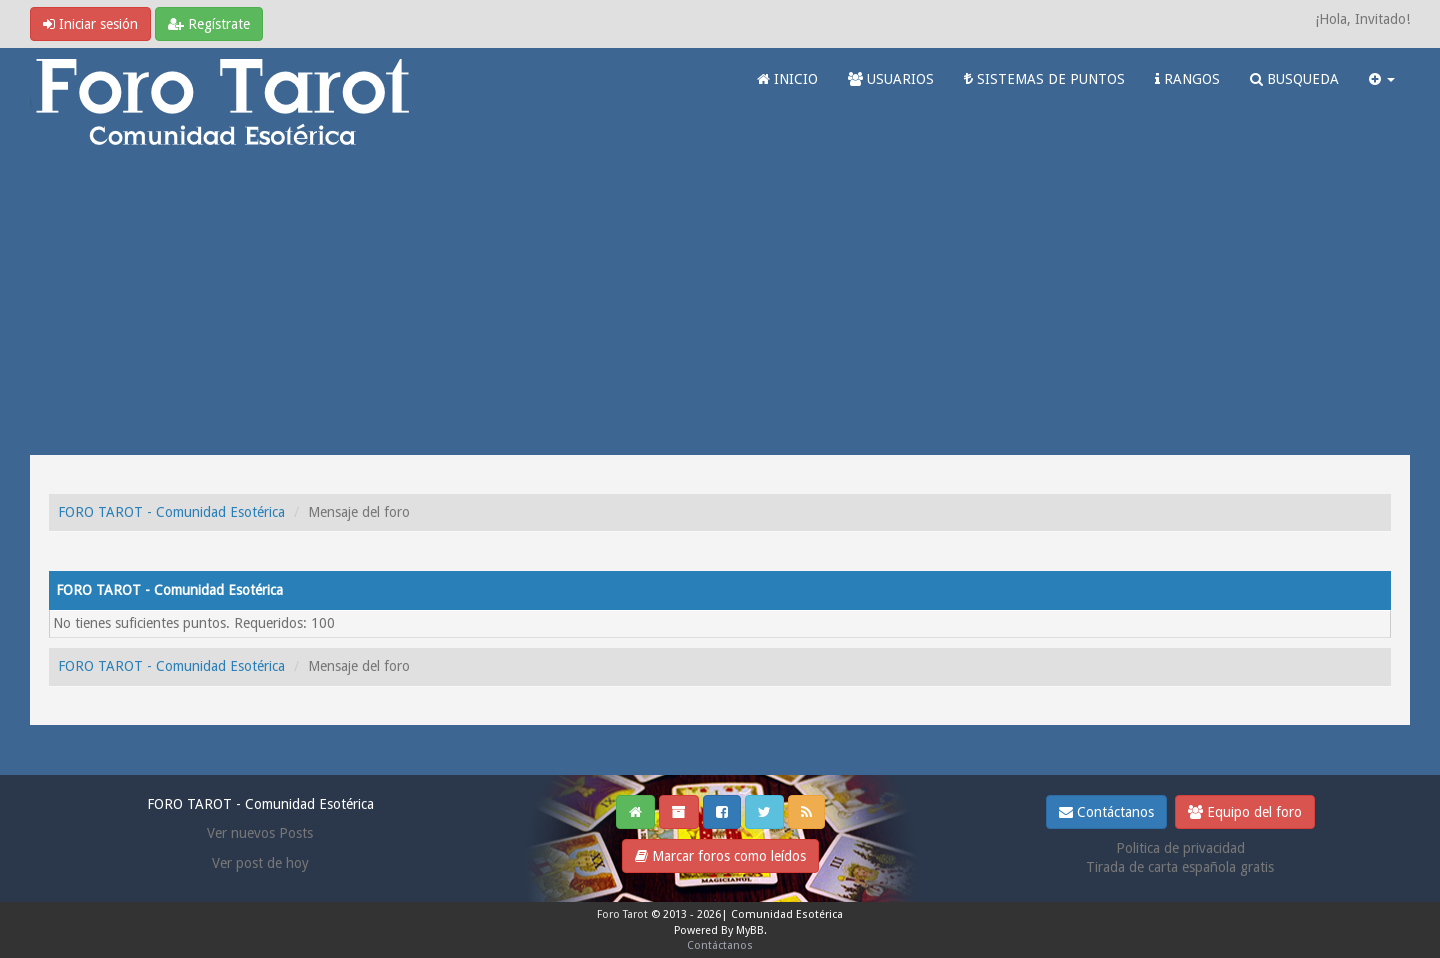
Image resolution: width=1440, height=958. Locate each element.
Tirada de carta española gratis (1180, 867)
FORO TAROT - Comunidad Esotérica (171, 512)
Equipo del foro (1245, 812)
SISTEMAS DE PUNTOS (1044, 79)
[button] (1382, 79)
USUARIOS (891, 79)
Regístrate (209, 24)
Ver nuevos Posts (260, 833)
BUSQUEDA (1294, 79)
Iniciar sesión (90, 24)
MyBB (750, 930)
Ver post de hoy (260, 863)
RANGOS (1187, 79)
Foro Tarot (622, 914)
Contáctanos (1106, 812)
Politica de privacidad (1180, 848)
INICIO (787, 79)
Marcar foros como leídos (720, 856)
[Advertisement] (720, 305)
